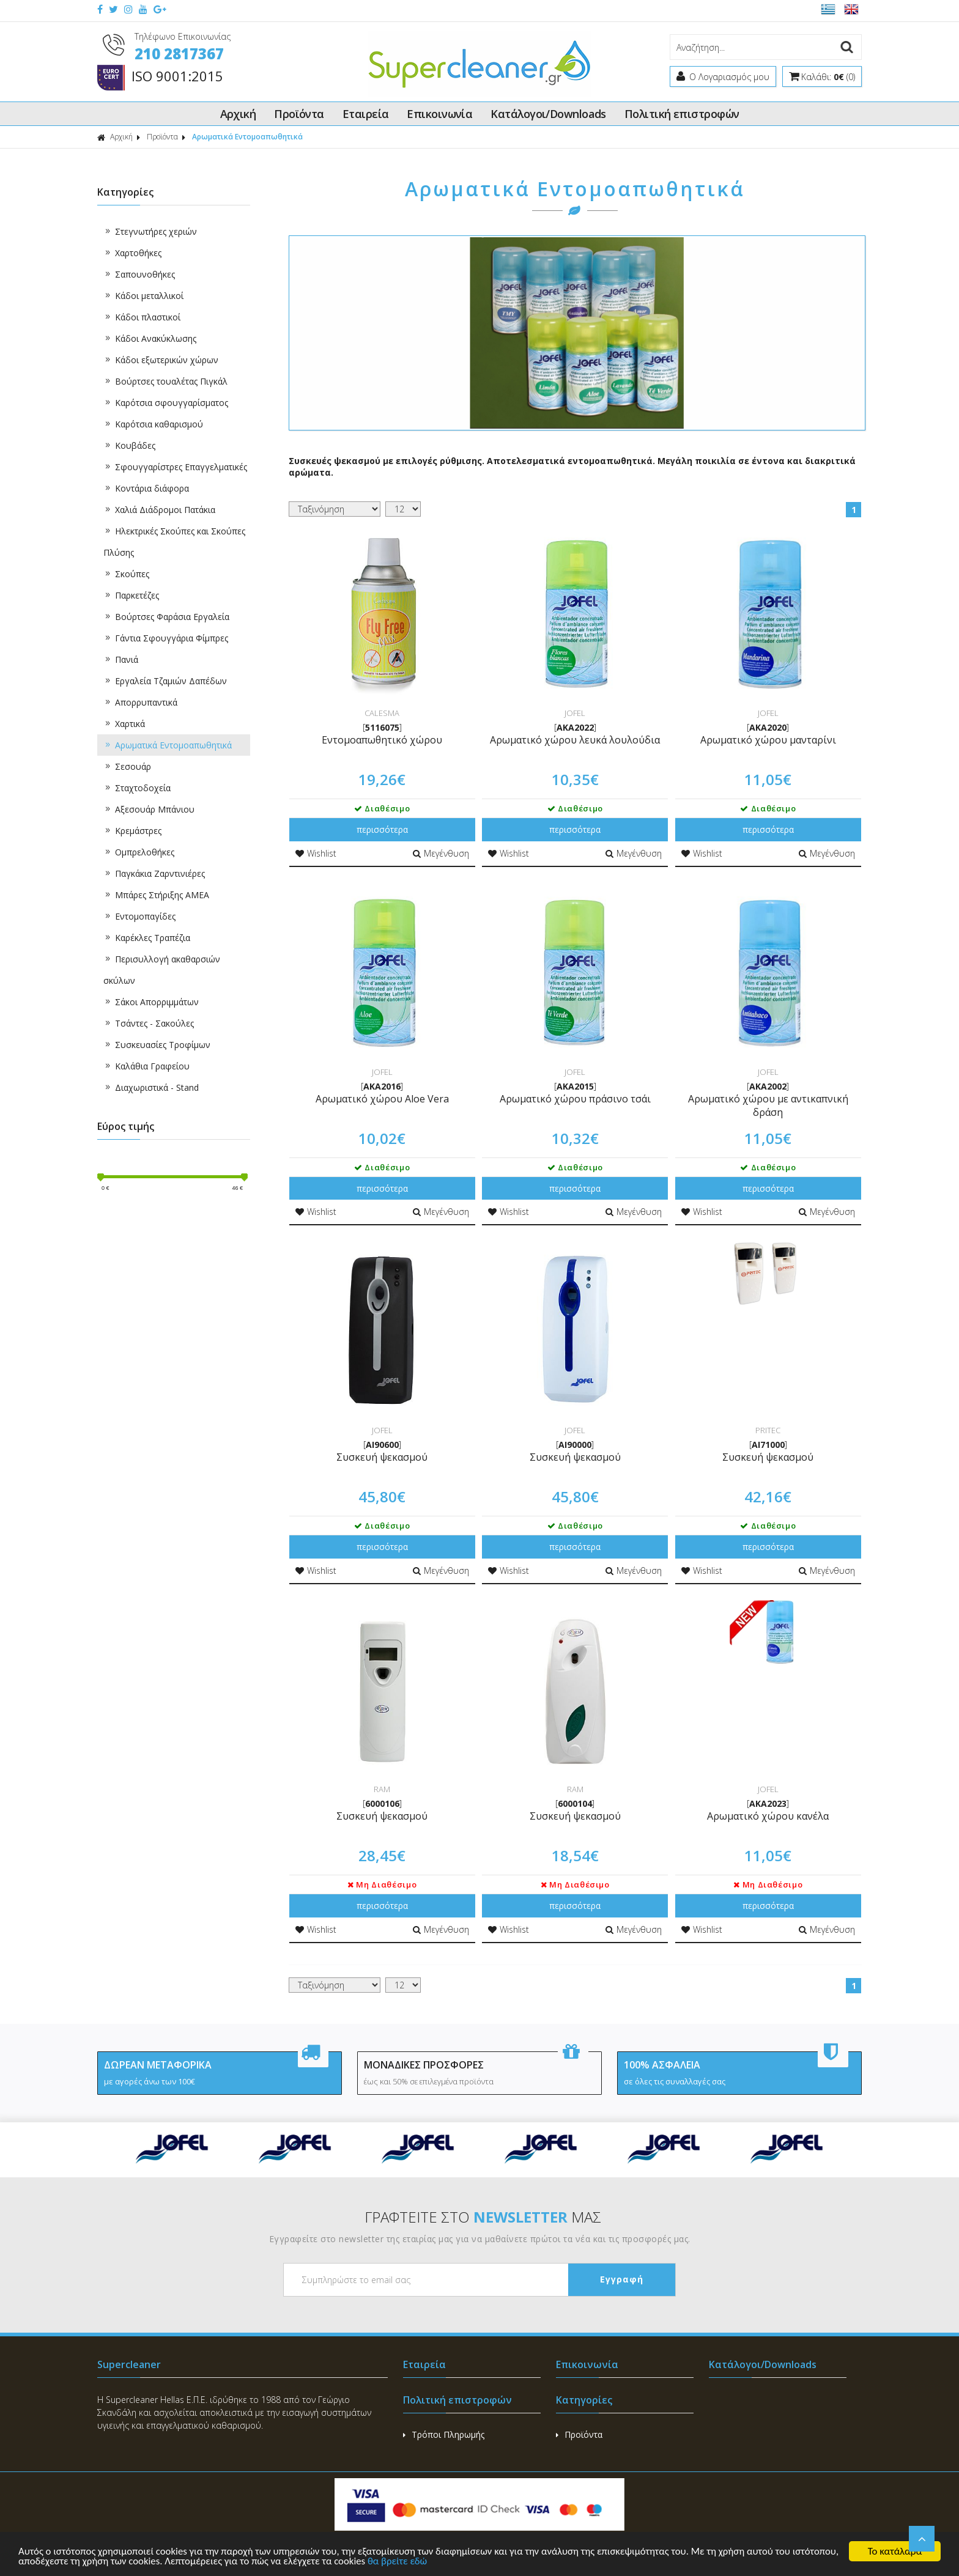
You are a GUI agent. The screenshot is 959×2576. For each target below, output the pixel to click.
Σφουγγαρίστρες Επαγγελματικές (175, 467)
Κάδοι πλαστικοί (141, 317)
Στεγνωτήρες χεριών (150, 231)
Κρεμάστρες (132, 830)
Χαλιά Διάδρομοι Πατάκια (159, 509)
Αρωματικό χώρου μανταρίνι (768, 740)
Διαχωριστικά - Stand (151, 1087)
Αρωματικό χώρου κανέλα (768, 1816)
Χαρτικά (124, 723)
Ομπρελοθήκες (138, 852)
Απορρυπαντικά (140, 702)
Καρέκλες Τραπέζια (146, 937)
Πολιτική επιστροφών (681, 113)
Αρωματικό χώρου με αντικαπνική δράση (768, 1105)
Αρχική (238, 113)
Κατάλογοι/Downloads (548, 113)
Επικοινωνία (439, 113)
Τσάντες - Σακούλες (148, 1023)
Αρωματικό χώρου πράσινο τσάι (575, 1098)
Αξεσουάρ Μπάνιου (148, 809)
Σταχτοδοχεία (137, 788)
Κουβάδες (129, 445)
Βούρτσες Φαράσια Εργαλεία (166, 616)
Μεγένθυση (441, 853)
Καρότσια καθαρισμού (153, 424)
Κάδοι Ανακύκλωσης (149, 338)
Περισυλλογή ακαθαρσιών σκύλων (161, 967)
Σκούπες (126, 574)
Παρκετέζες (131, 595)
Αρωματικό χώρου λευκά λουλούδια (575, 740)
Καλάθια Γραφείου (146, 1066)
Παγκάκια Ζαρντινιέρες (154, 873)
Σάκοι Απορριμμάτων (151, 1002)
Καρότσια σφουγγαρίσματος (165, 402)
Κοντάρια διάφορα (146, 488)
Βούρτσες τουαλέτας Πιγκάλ (165, 381)
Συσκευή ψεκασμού (382, 1457)
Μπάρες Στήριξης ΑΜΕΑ (156, 895)
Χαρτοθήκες (132, 253)
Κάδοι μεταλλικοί (143, 295)
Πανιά (120, 659)
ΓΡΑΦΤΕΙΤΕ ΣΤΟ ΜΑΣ (483, 2217)
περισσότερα (382, 829)
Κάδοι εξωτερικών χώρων (160, 360)
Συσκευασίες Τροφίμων (156, 1044)
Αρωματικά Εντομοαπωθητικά (247, 136)
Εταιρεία (365, 113)
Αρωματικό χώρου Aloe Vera (382, 1098)
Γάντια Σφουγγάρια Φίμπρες (165, 638)
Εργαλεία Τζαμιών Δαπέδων (165, 681)
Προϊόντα (299, 113)
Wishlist (315, 853)
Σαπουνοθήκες (139, 274)
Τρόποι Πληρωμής (443, 2434)
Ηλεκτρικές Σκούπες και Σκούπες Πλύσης (174, 539)
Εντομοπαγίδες (139, 916)
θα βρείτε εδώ (452, 2562)
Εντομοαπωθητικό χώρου (382, 740)
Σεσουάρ (127, 766)
